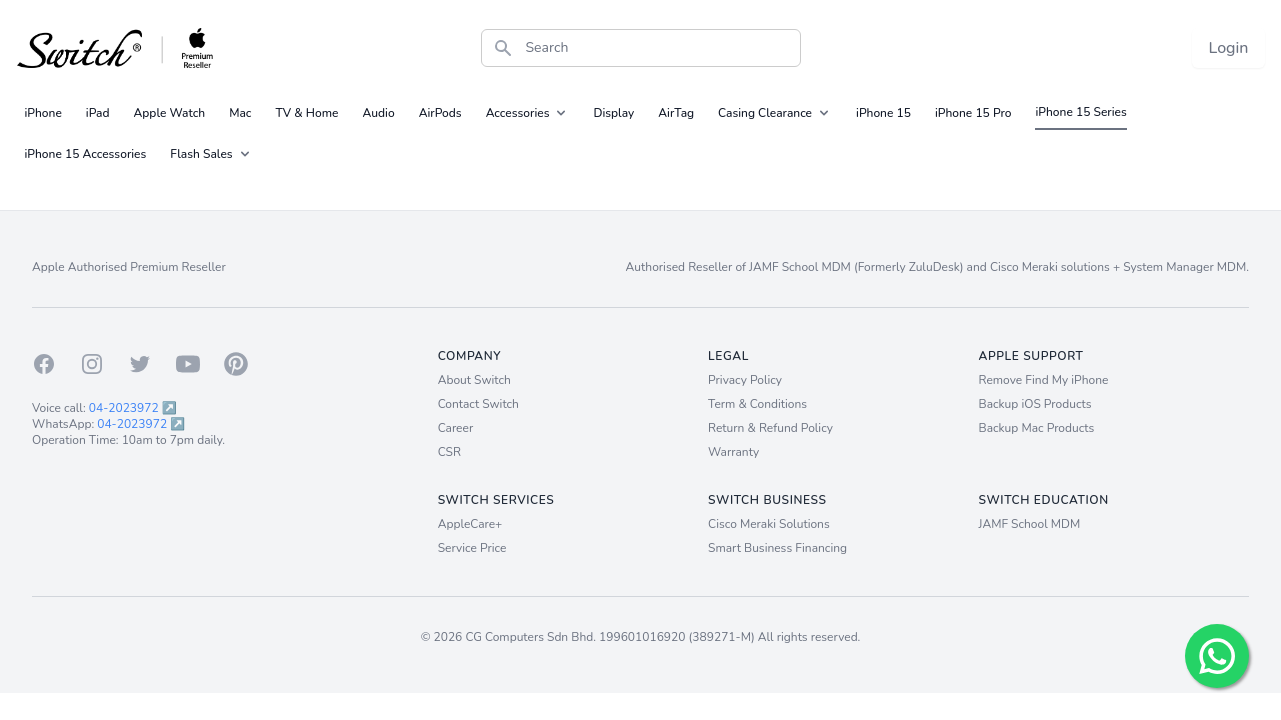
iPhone (43, 113)
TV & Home (306, 113)
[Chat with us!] (1217, 656)
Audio (378, 113)
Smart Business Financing (777, 548)
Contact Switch (478, 404)
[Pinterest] (236, 364)
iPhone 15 (883, 113)
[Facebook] (44, 364)
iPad (98, 113)
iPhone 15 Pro (973, 113)
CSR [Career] (449, 452)
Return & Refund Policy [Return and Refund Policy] (770, 428)
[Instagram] (92, 364)
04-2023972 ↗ (133, 408)
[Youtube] (188, 364)
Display (613, 113)
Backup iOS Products (1035, 404)
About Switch (474, 380)
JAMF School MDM (1030, 524)
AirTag (676, 113)
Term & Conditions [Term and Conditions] (757, 404)
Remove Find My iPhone (1044, 380)
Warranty (733, 452)
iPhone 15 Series (1080, 112)
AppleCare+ (470, 524)
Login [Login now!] (1228, 48)
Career (456, 428)
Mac (240, 113)
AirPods (440, 113)
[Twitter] (140, 364)
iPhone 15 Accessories (86, 154)
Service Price (472, 548)
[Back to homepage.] (116, 48)
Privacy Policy (745, 380)
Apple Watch (170, 113)
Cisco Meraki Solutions (769, 524)
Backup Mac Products (1037, 428)
